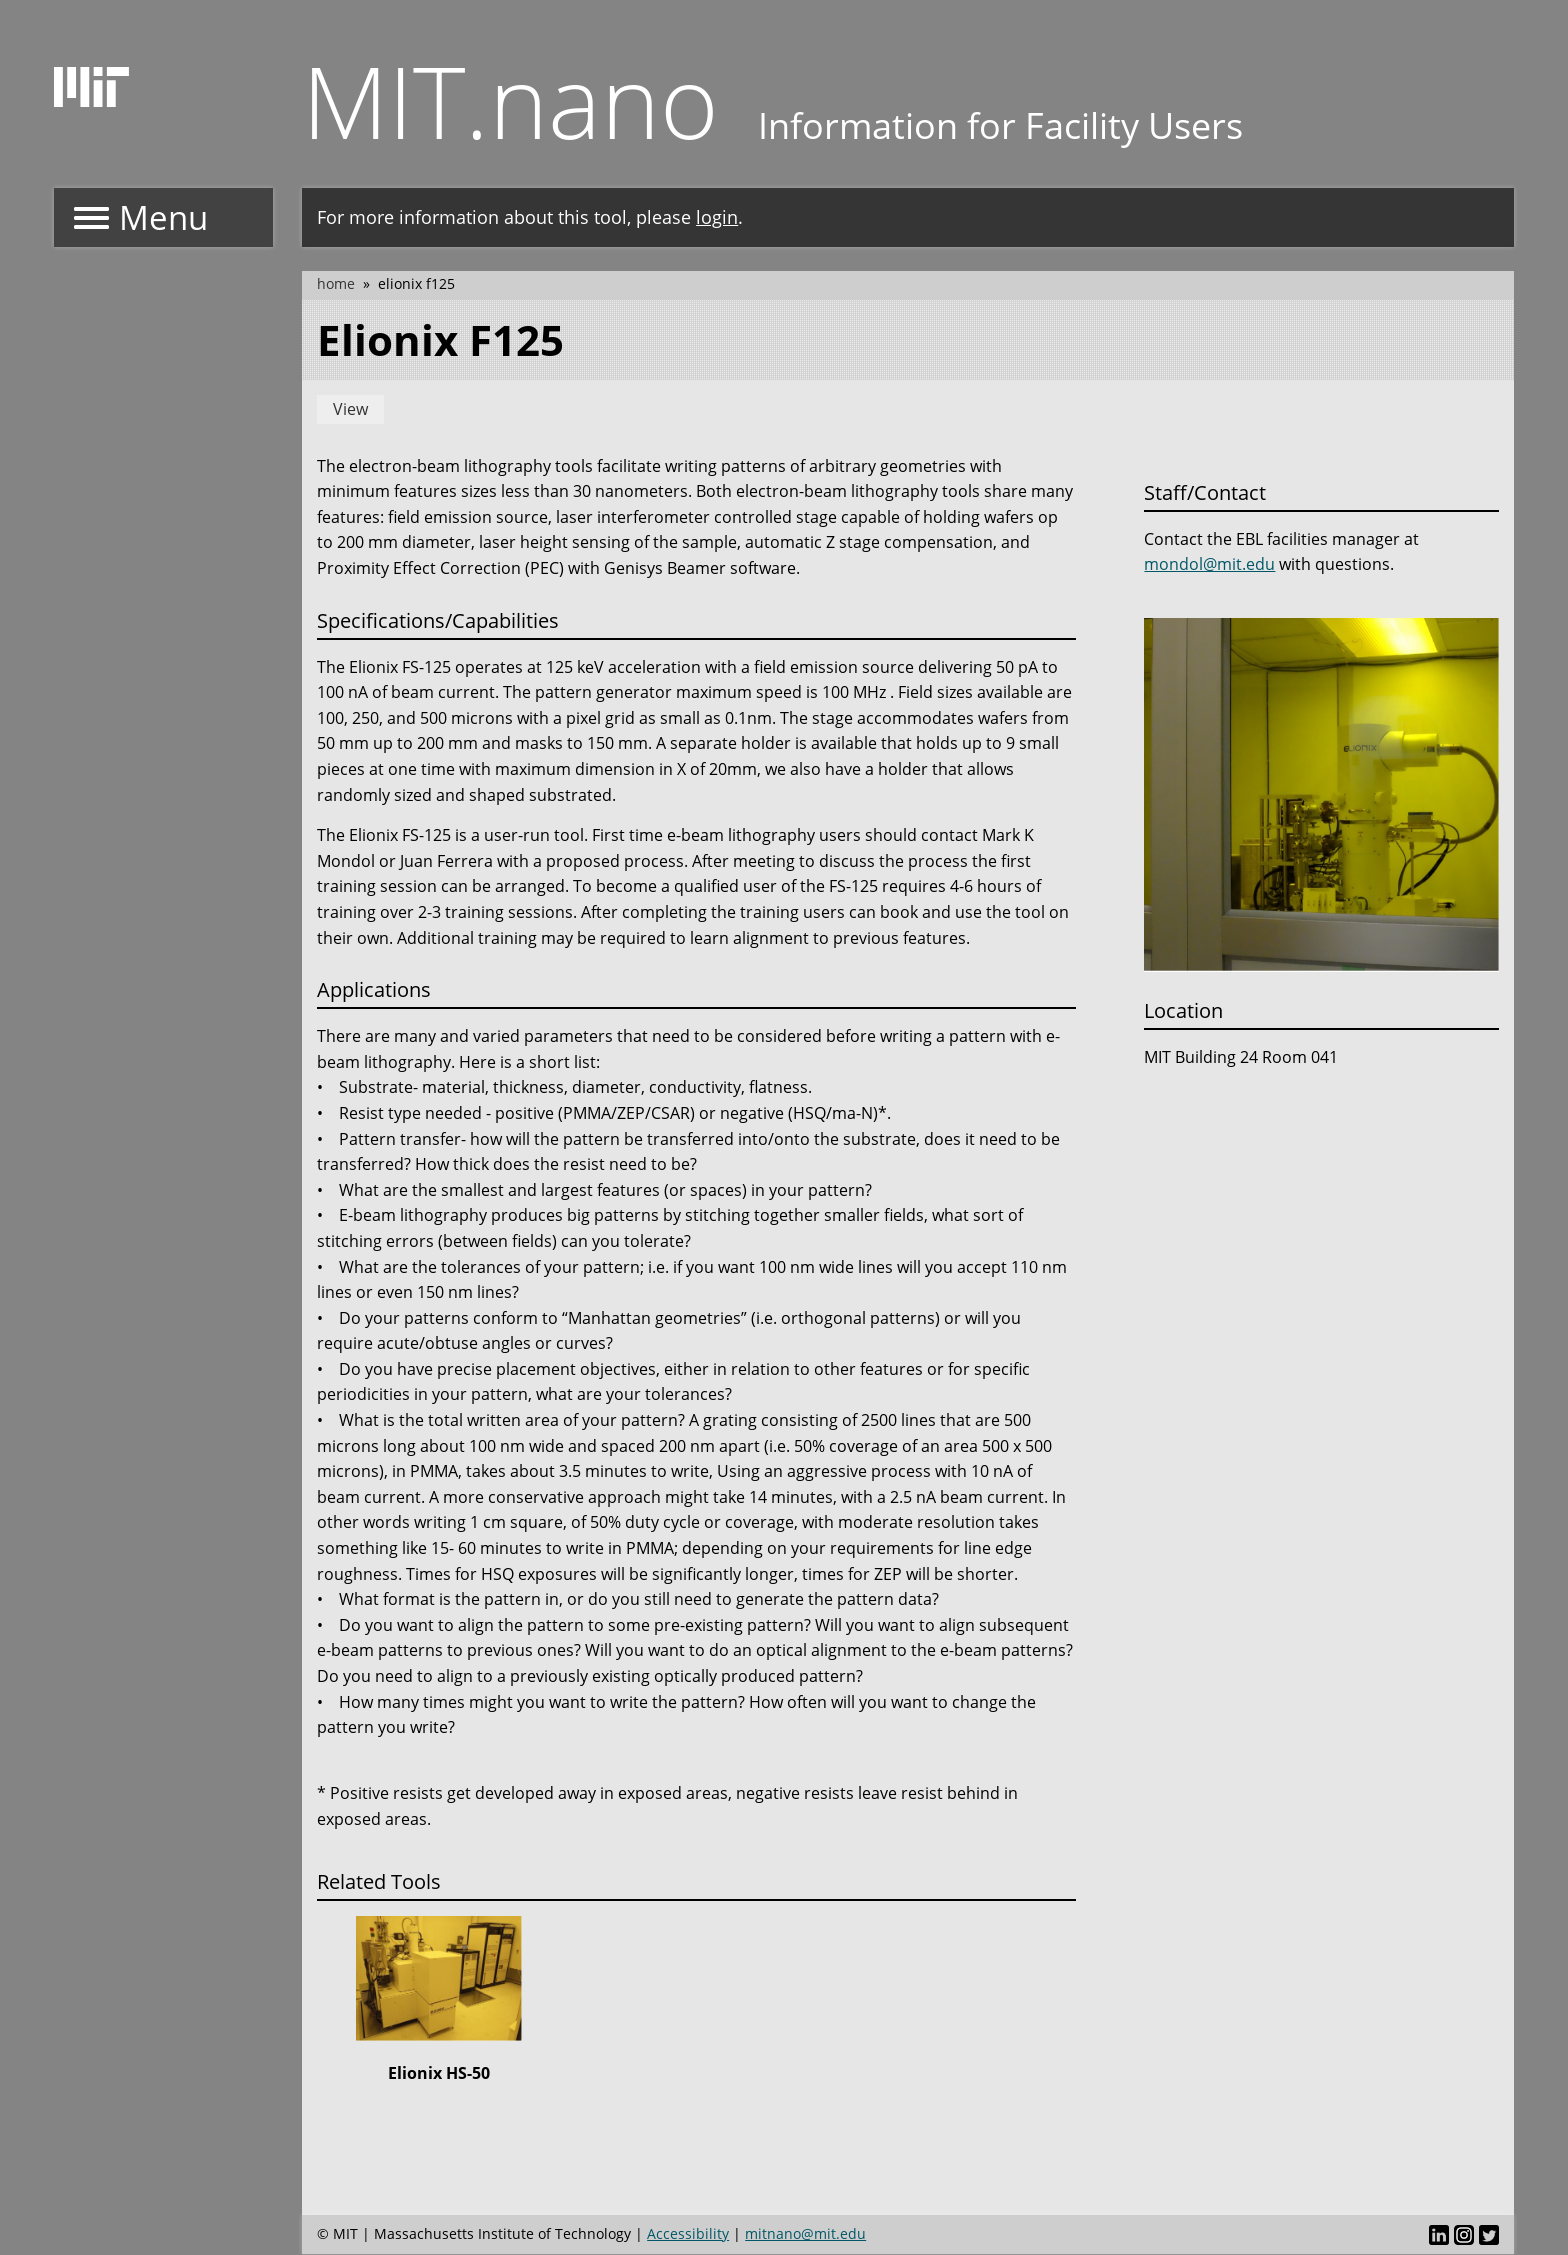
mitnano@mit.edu (805, 2233)
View (350, 409)
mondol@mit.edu (1209, 564)
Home (336, 283)
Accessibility (688, 2233)
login (717, 217)
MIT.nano (510, 100)
